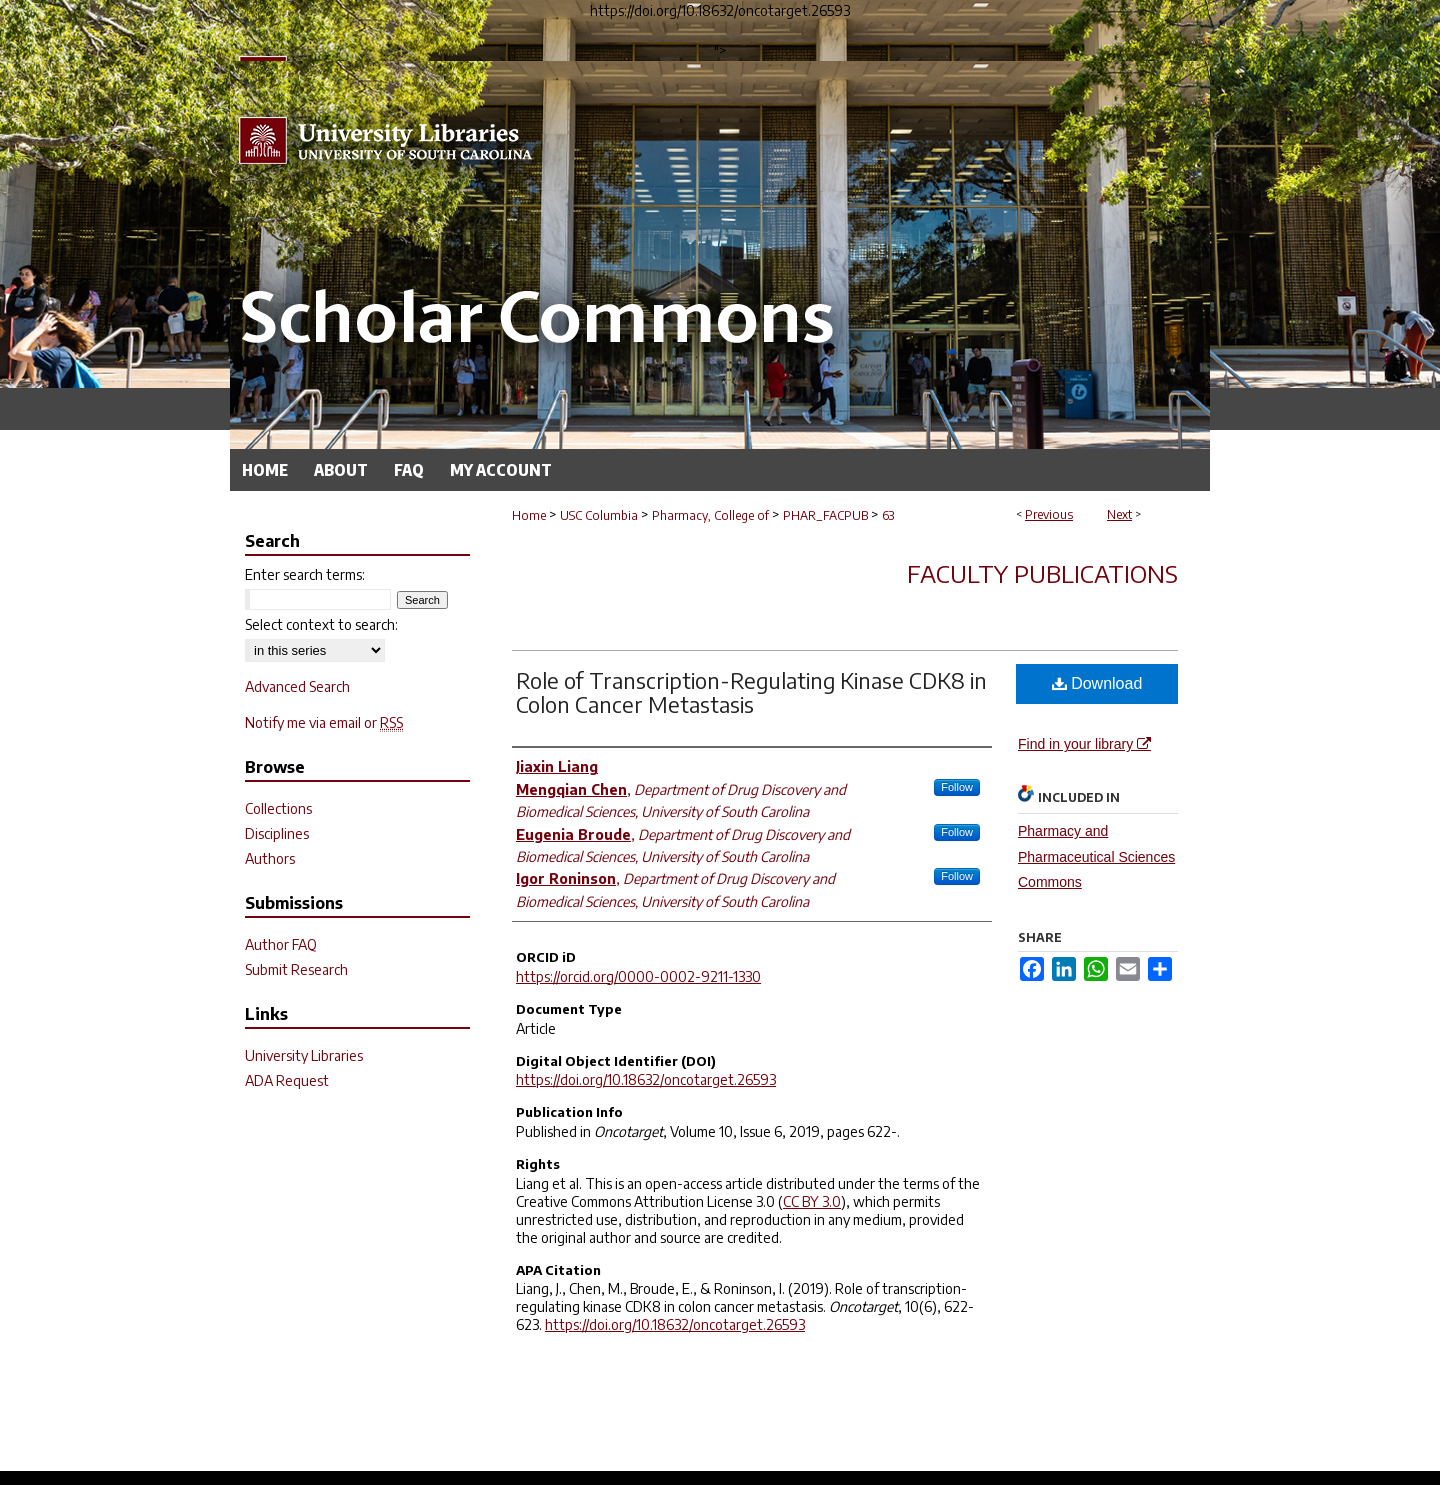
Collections (278, 808)
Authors (270, 858)
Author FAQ (281, 944)
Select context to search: (321, 624)
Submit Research (296, 969)
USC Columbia (599, 515)
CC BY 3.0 (812, 1201)
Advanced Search (297, 686)
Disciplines (277, 833)
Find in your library (1084, 744)
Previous (1049, 514)
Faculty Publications (1042, 573)
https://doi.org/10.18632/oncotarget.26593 (646, 1079)
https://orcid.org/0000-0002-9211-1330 (638, 976)
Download (1097, 683)
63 (888, 515)
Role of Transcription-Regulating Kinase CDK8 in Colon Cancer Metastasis (751, 692)
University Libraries (304, 1055)
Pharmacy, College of (710, 515)
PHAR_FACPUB (825, 515)
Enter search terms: (305, 574)
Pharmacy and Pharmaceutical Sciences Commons (1096, 856)
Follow (957, 787)
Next (1119, 514)
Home (529, 515)
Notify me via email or (324, 722)
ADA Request (287, 1080)
